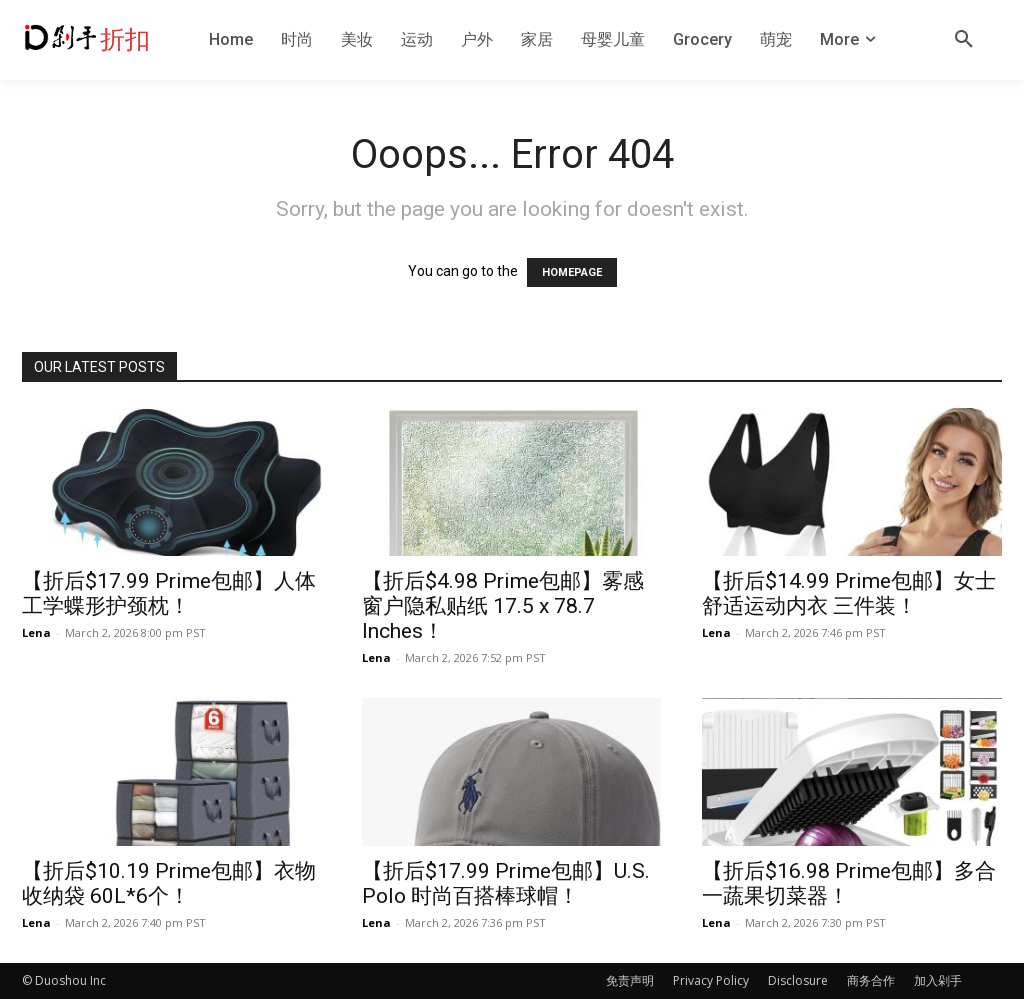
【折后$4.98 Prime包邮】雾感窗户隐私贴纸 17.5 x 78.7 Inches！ (503, 606)
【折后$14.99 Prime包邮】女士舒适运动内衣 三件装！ (849, 593)
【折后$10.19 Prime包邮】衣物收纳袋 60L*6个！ (169, 883)
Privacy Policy (711, 980)
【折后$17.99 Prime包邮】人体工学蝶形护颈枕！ (169, 593)
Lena (36, 632)
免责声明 (630, 980)
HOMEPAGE (572, 272)
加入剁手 (938, 980)
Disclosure (798, 980)
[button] (964, 40)
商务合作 (871, 980)
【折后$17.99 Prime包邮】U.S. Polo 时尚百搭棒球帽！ (506, 883)
